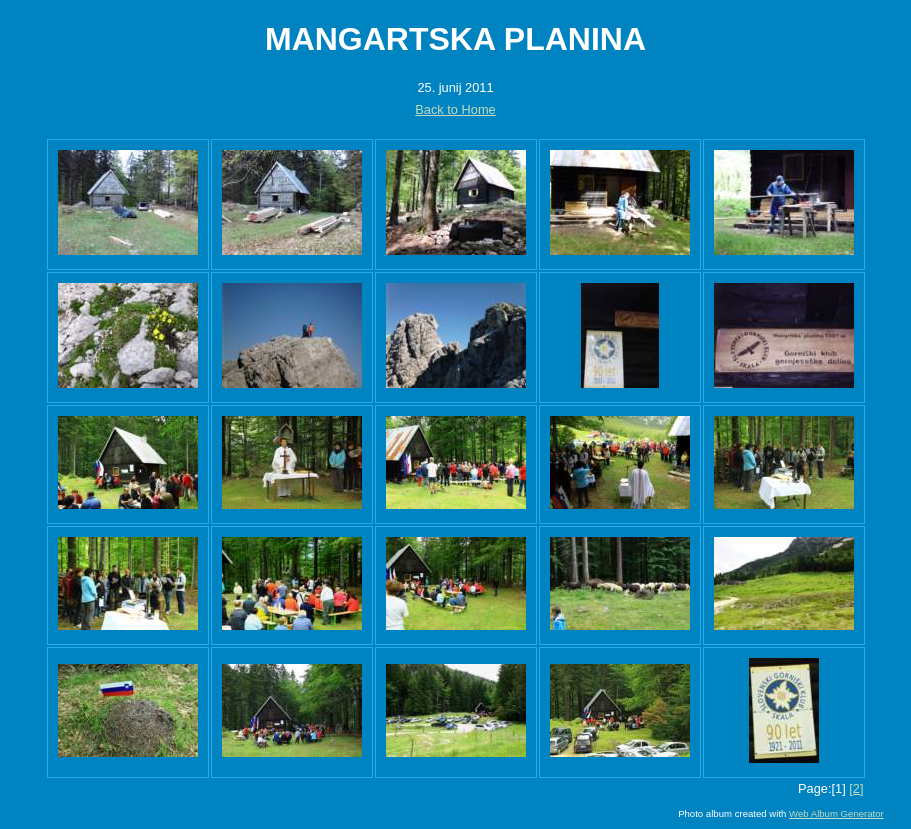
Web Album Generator (836, 813)
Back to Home (455, 109)
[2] (856, 788)
